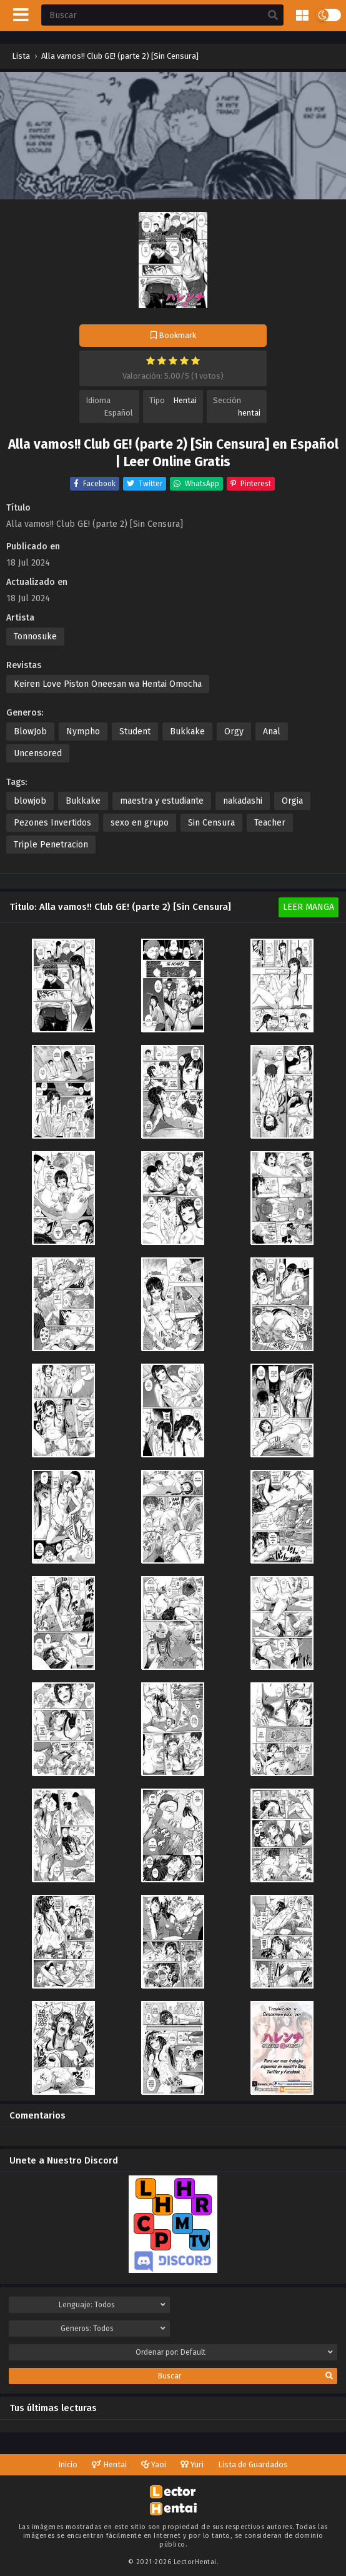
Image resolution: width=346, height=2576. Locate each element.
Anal (271, 731)
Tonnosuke (35, 636)
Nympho (83, 731)
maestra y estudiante (162, 801)
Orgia (292, 801)
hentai (249, 412)
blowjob (30, 801)
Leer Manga (308, 907)
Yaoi (153, 2464)
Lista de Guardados (253, 2464)
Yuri (192, 2464)
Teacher (269, 822)
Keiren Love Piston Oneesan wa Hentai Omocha (108, 684)
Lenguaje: (112, 2304)
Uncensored (38, 753)
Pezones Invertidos (52, 822)
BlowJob (30, 731)
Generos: (113, 2328)
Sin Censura (211, 822)
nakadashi (242, 801)
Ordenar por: (234, 2352)
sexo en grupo (140, 822)
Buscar (246, 2376)
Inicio (67, 2464)
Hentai (185, 400)
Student (135, 731)
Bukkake (187, 731)
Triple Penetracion (51, 844)
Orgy (234, 731)
